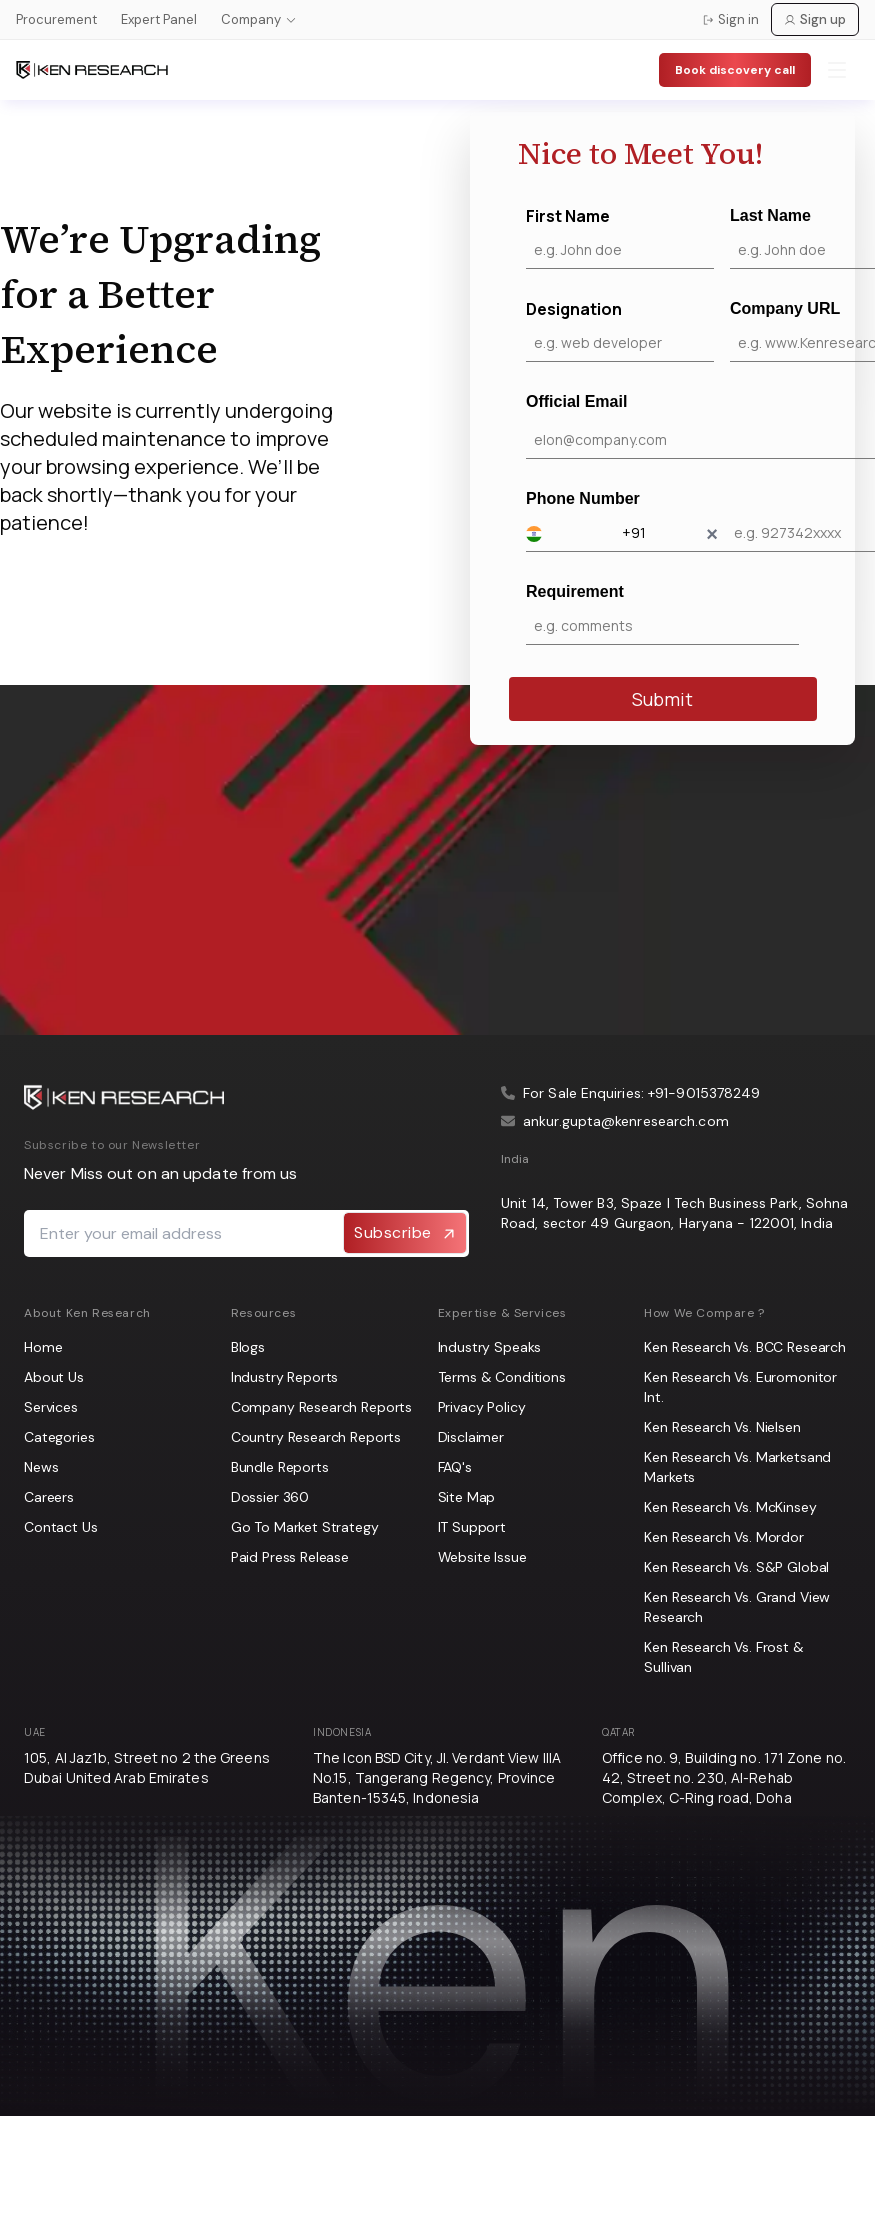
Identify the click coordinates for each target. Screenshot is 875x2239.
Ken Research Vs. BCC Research (745, 1347)
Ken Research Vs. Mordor (724, 1537)
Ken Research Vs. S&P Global (736, 1567)
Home (43, 1347)
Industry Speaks (490, 1347)
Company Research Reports (321, 1407)
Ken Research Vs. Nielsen (722, 1427)
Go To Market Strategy (305, 1527)
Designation (620, 330)
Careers (49, 1497)
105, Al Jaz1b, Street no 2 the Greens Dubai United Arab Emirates (147, 1767)
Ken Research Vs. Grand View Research (737, 1607)
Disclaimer (471, 1437)
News (41, 1467)
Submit (662, 699)
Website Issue (482, 1557)
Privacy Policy (482, 1407)
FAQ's (455, 1467)
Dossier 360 (270, 1497)
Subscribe (405, 1233)
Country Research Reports (316, 1437)
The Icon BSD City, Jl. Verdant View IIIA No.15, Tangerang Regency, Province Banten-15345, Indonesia (437, 1777)
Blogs (248, 1347)
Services (51, 1407)
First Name (620, 237)
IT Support (472, 1527)
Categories (59, 1437)
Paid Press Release (290, 1557)
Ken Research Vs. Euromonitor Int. (740, 1387)
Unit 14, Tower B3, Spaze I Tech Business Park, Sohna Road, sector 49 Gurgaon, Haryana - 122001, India (674, 1213)
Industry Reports (285, 1377)
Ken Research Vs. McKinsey (730, 1507)
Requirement (662, 614)
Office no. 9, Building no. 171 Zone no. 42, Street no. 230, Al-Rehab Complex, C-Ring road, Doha (724, 1777)
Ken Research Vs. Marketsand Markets (737, 1467)
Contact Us (61, 1527)
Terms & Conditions (502, 1377)
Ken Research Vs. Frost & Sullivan (723, 1657)
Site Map (467, 1497)
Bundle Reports (280, 1467)
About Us (54, 1377)
